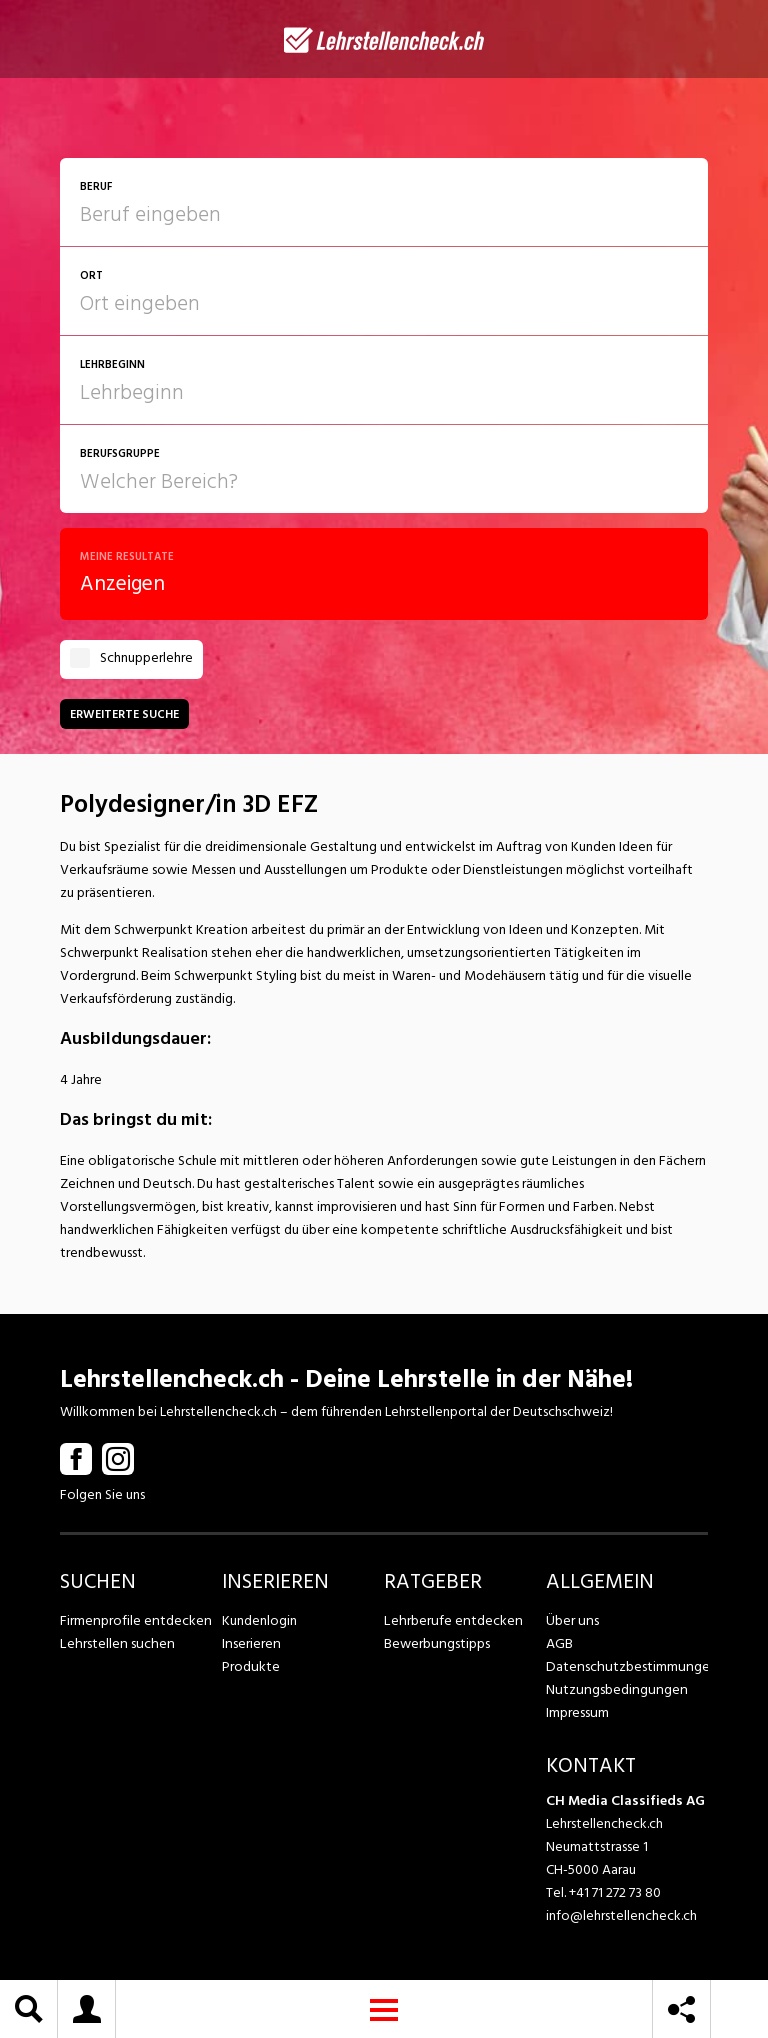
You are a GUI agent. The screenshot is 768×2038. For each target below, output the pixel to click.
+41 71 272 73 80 (615, 1892)
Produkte (250, 1666)
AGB (559, 1643)
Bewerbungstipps (436, 1643)
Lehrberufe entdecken (451, 1620)
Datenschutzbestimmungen (627, 1666)
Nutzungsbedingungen (613, 1689)
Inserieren (250, 1643)
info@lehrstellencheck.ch (621, 1915)
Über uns (571, 1620)
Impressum (577, 1712)
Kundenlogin (259, 1620)
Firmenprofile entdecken (134, 1620)
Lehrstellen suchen (114, 1643)
